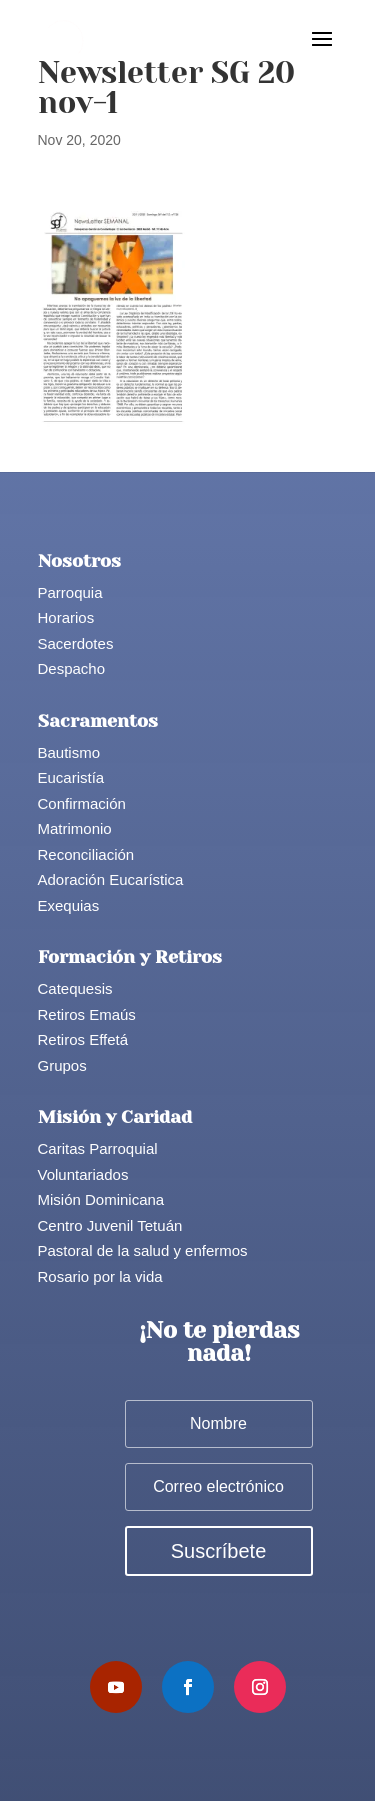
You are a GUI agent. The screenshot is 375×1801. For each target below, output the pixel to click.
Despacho (72, 668)
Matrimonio (75, 828)
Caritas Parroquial (98, 1148)
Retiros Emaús (87, 1014)
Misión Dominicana (101, 1199)
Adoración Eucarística (111, 879)
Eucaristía (71, 777)
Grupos (62, 1065)
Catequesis (75, 988)
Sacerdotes (76, 643)
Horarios (66, 617)
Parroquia (70, 592)
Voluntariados (83, 1174)
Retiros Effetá (83, 1039)
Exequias (69, 905)
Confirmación (82, 803)
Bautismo (69, 752)
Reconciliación (86, 854)
